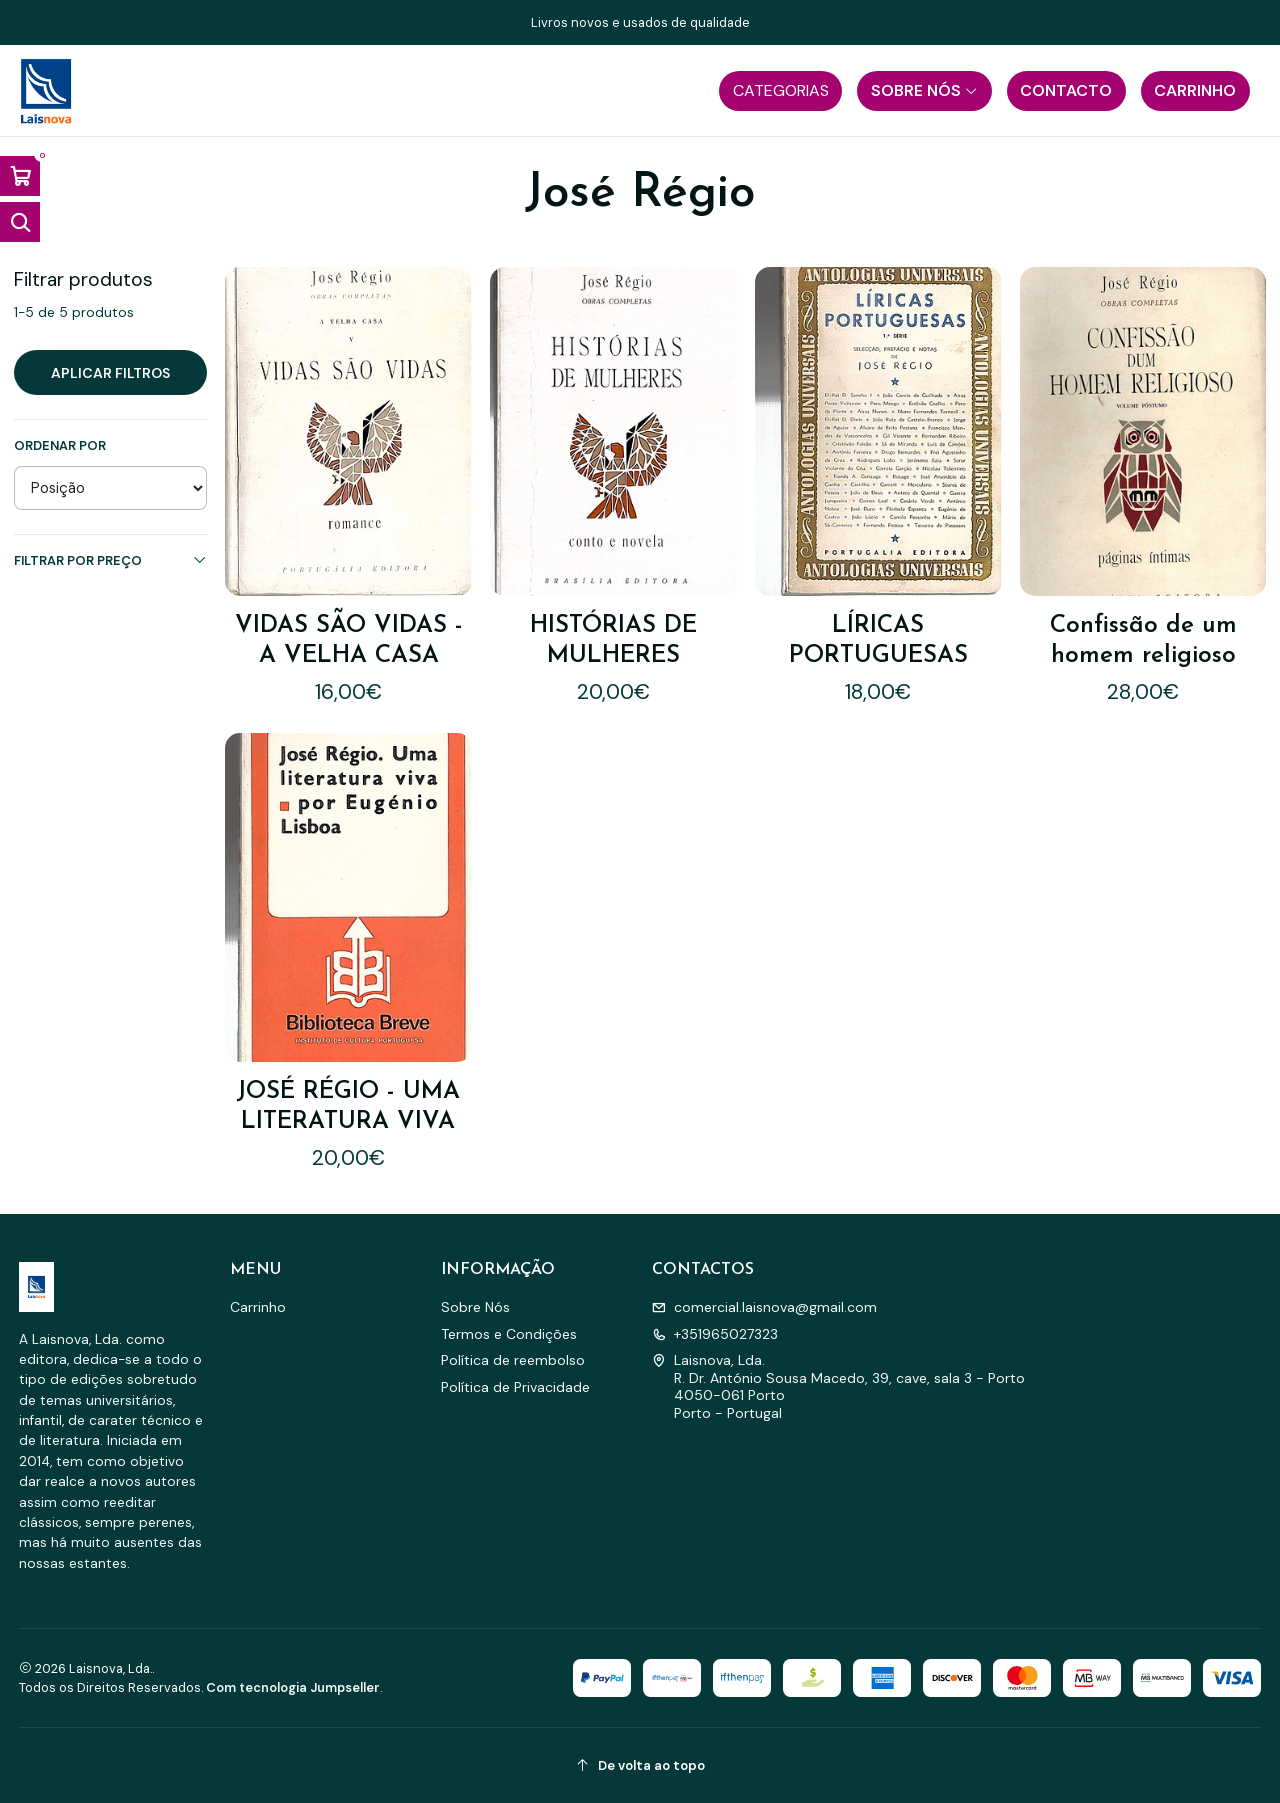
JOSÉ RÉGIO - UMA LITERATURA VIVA (348, 1056)
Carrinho (258, 1307)
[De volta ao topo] (640, 1765)
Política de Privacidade (515, 1387)
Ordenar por (60, 446)
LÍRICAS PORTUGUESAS (878, 641)
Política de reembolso (513, 1360)
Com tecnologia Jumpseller (293, 1687)
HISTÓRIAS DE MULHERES (613, 641)
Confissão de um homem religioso (1143, 641)
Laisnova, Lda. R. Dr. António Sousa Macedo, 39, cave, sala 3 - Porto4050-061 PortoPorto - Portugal (838, 1386)
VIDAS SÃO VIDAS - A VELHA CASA (349, 641)
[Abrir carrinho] (20, 176)
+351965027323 (715, 1334)
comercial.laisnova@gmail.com (764, 1307)
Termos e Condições (509, 1334)
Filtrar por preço (111, 560)
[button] (780, 91)
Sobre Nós (475, 1307)
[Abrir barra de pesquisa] (20, 222)
